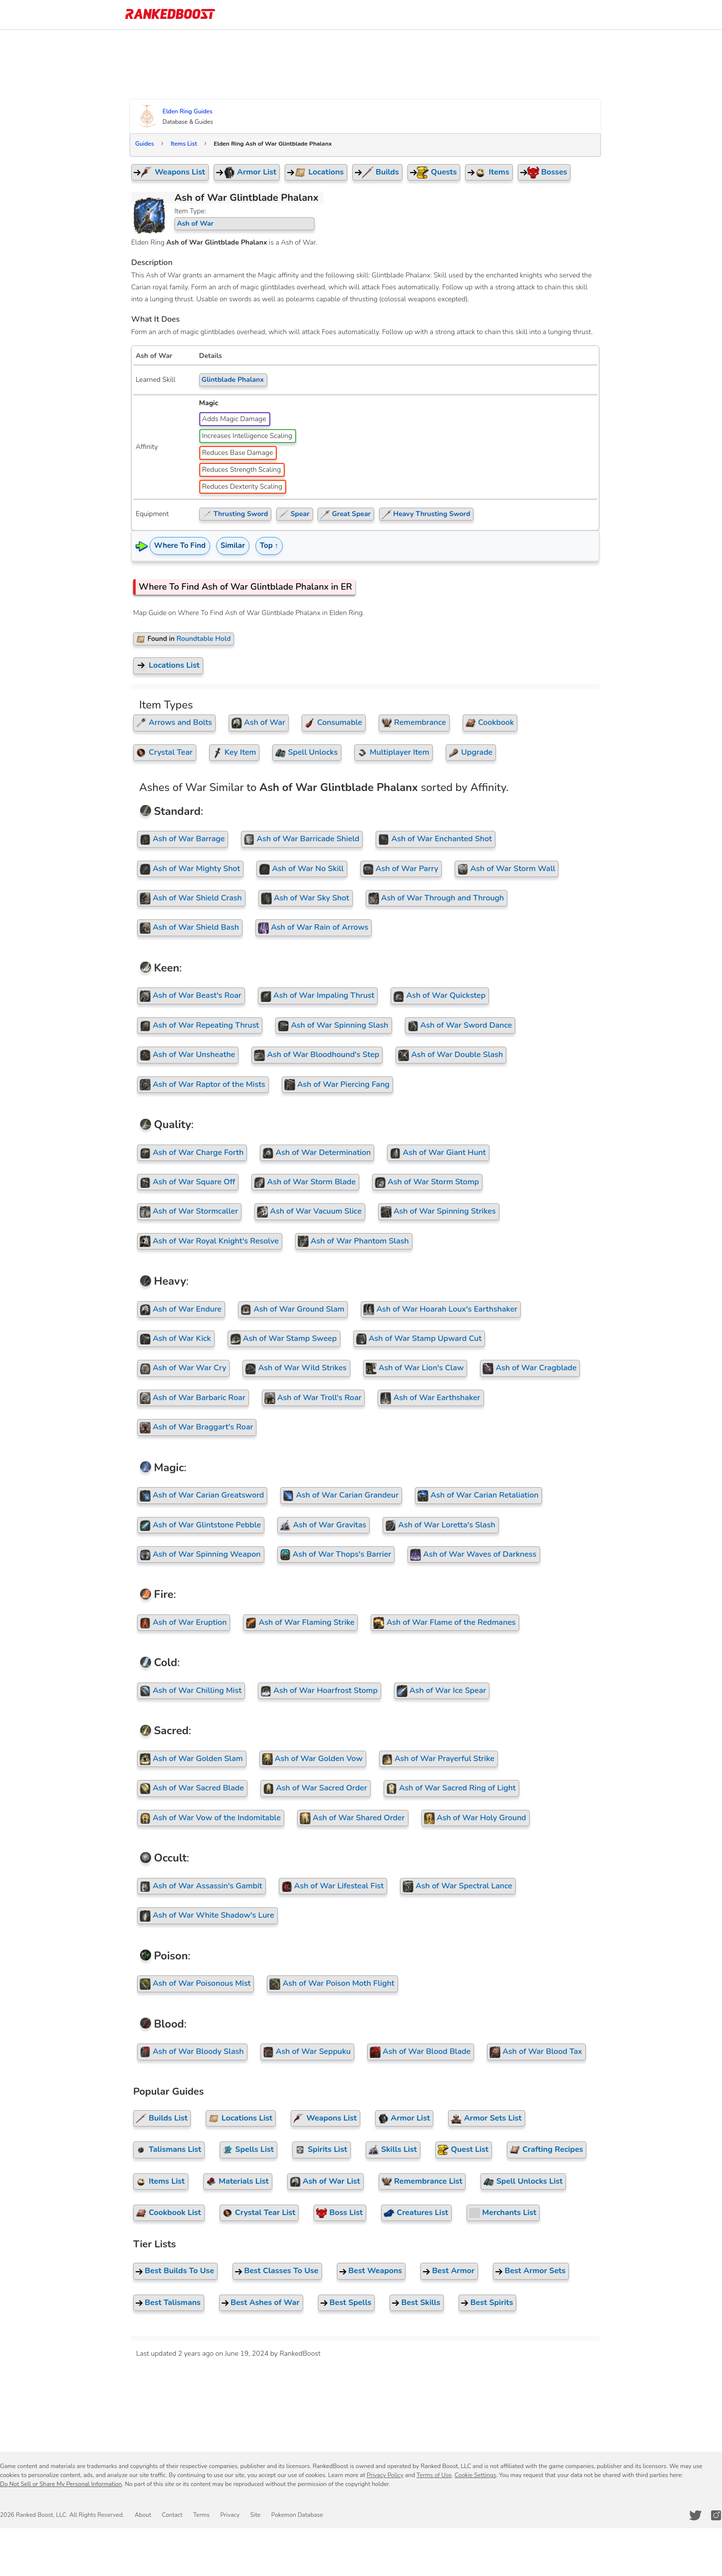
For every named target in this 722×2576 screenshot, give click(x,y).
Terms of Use (434, 2475)
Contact (170, 2515)
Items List (187, 144)
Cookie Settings (475, 2475)
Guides (148, 144)
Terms (199, 2515)
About (142, 2515)
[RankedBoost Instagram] (717, 2515)
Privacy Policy (385, 2475)
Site (251, 2515)
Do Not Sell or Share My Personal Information (61, 2484)
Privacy (227, 2515)
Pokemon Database (293, 2515)
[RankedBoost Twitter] (696, 2515)
